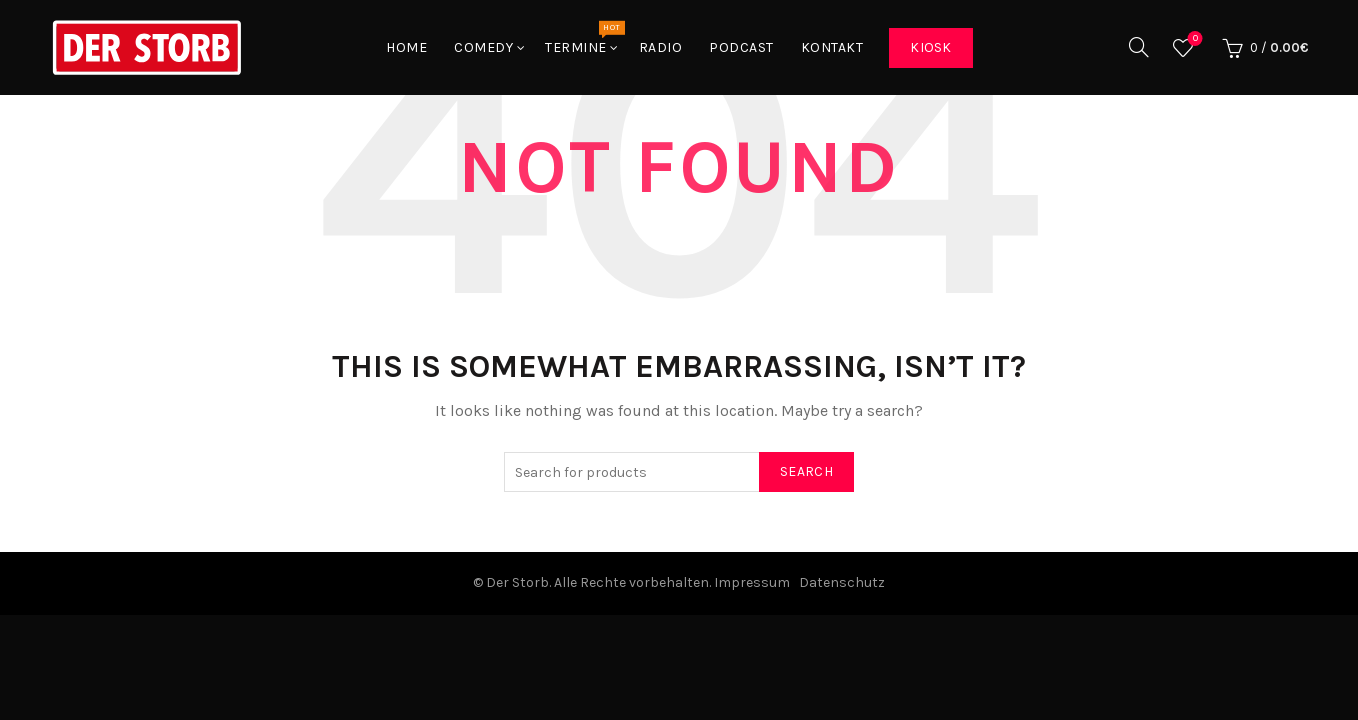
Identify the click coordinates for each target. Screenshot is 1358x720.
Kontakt (832, 47)
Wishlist (1193, 39)
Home (406, 47)
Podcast (741, 47)
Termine (582, 38)
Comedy (483, 47)
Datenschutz (842, 582)
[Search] (1139, 47)
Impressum (752, 582)
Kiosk (931, 47)
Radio (661, 47)
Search (806, 471)
